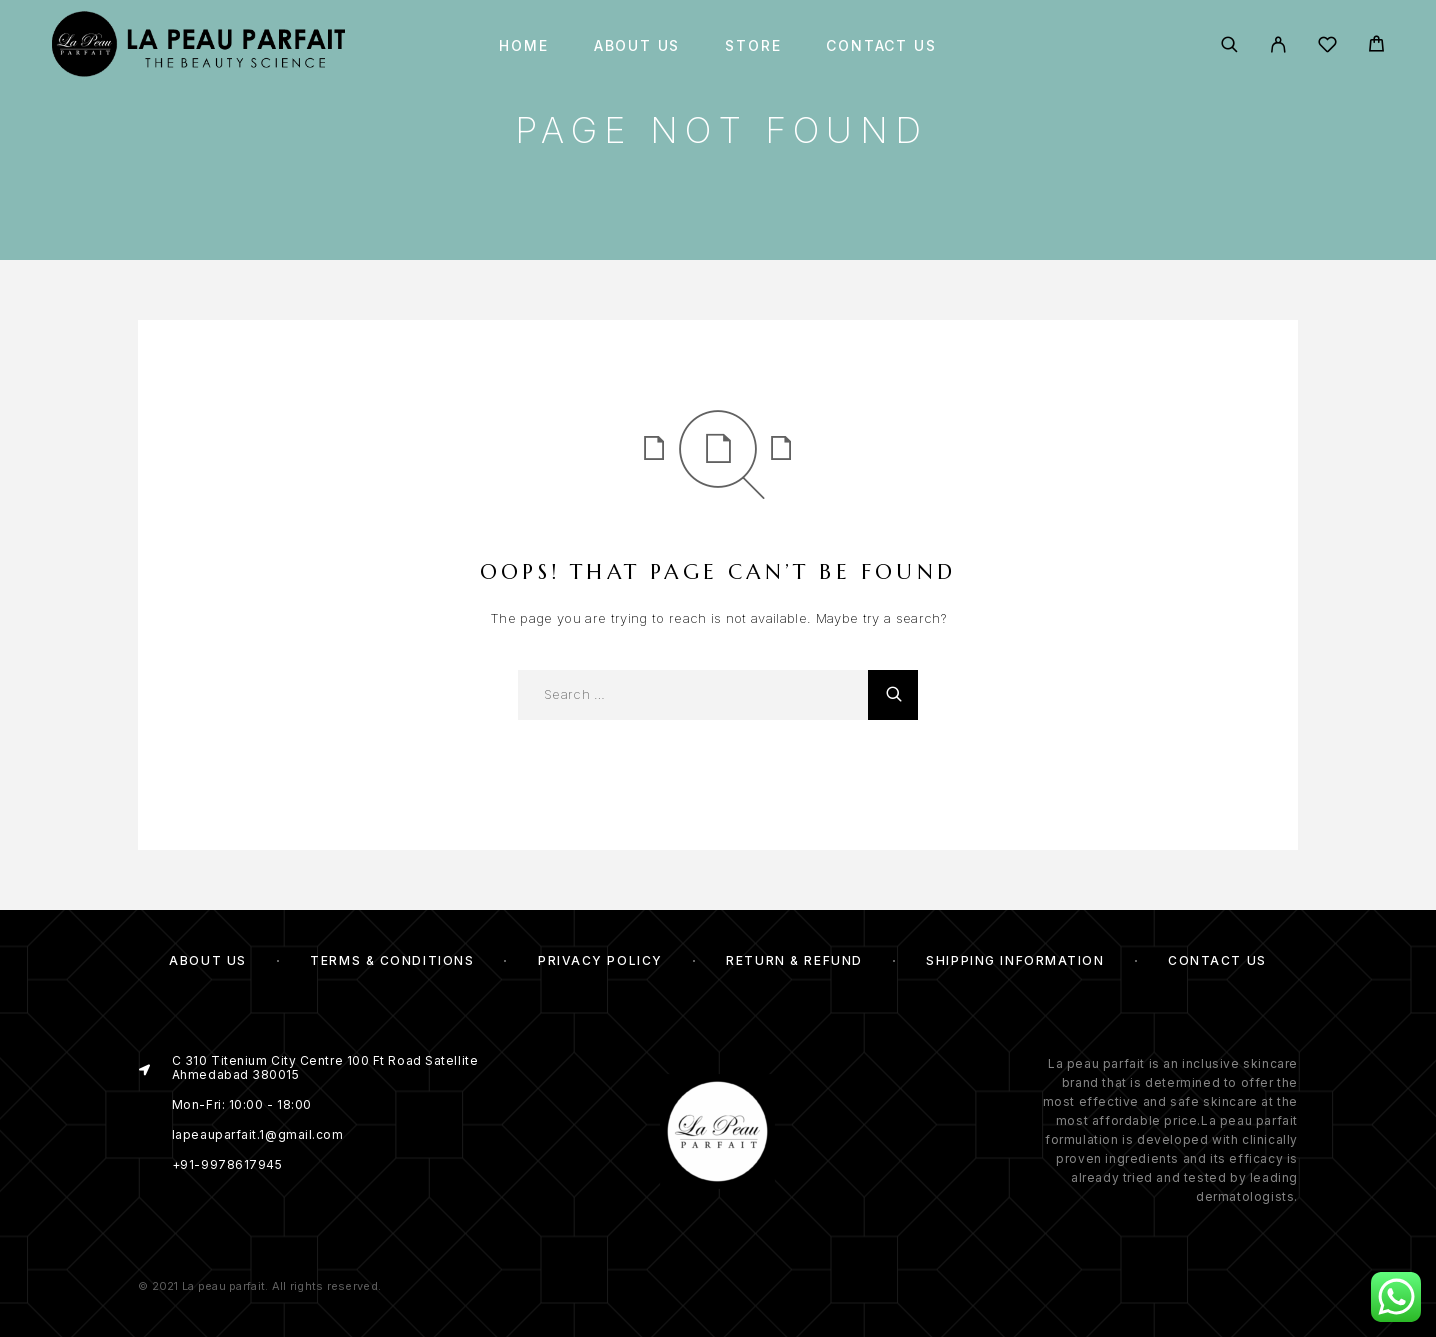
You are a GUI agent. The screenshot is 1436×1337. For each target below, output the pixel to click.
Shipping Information (1015, 960)
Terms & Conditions (392, 960)
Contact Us (881, 46)
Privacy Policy (600, 960)
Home (523, 46)
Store (753, 46)
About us (637, 46)
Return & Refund (794, 960)
